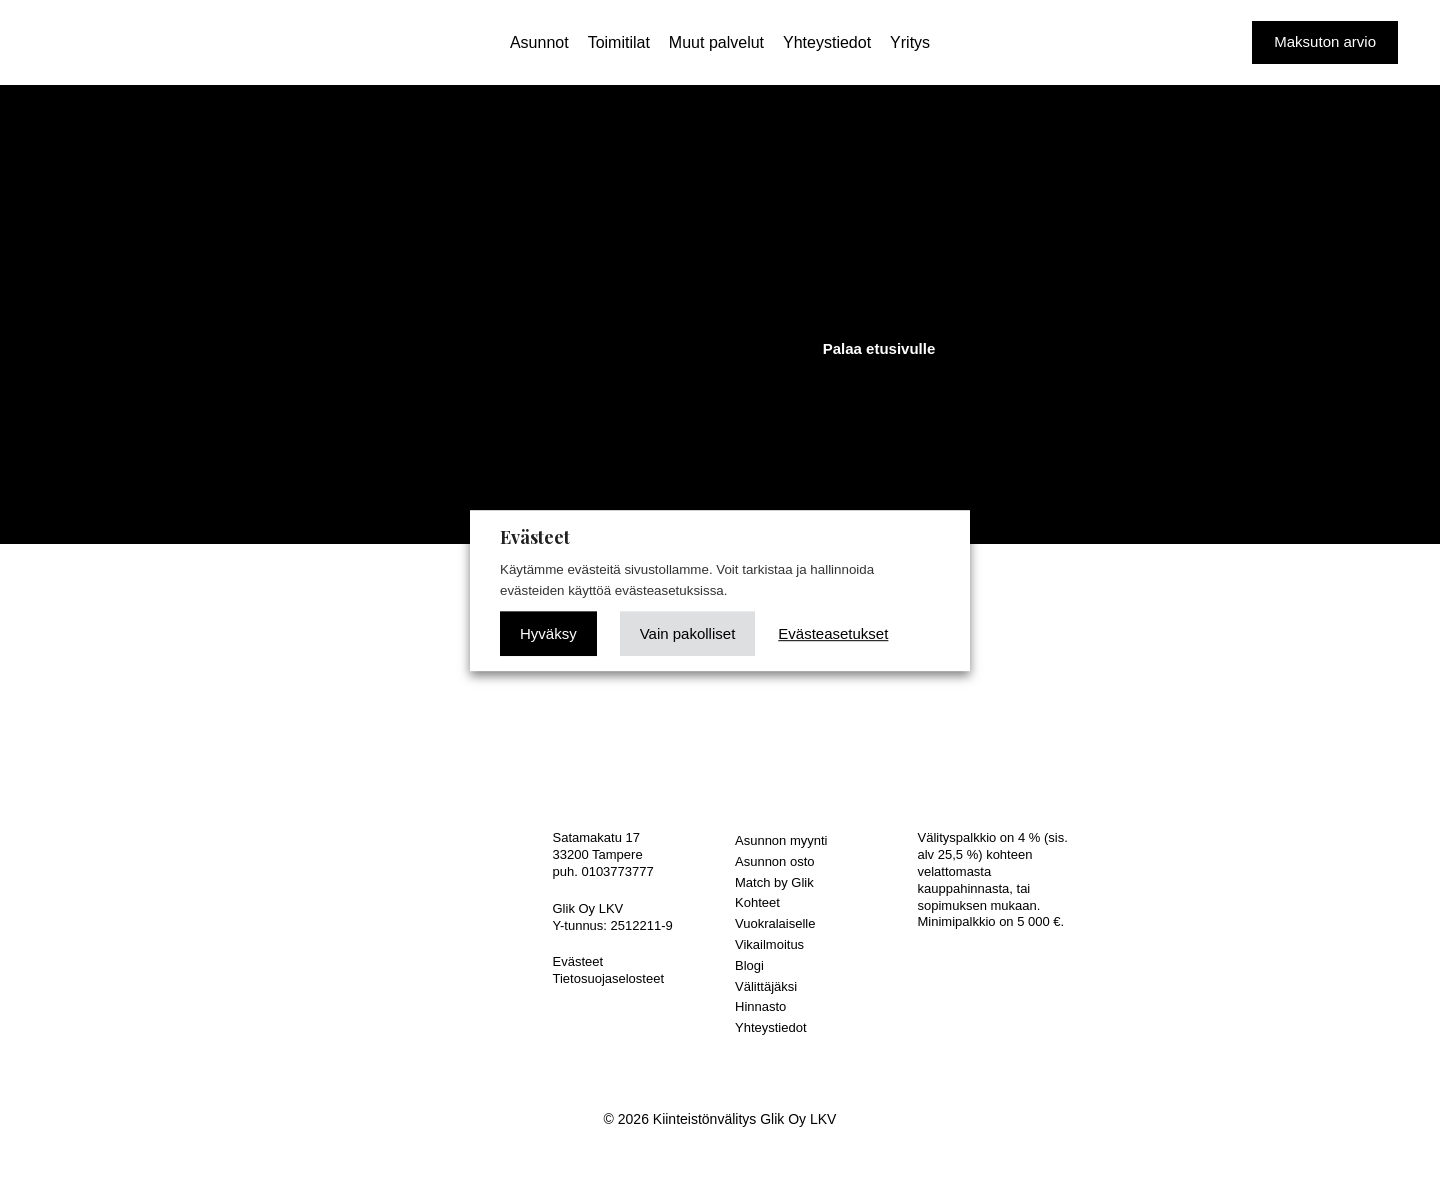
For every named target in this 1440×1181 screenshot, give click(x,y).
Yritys (910, 42)
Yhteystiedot (827, 42)
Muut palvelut (716, 42)
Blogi (749, 965)
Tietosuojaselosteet (609, 978)
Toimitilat (619, 42)
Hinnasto (760, 1006)
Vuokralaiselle (775, 923)
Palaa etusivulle (879, 348)
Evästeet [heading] (535, 537)
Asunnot (539, 42)
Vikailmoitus (769, 944)
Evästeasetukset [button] (833, 633)
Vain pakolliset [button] (688, 633)
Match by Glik (774, 882)
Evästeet (578, 961)
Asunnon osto (775, 861)
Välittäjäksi (766, 986)
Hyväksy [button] (548, 633)
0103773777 (617, 871)
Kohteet (757, 902)
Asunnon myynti (781, 840)
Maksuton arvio (1325, 41)
